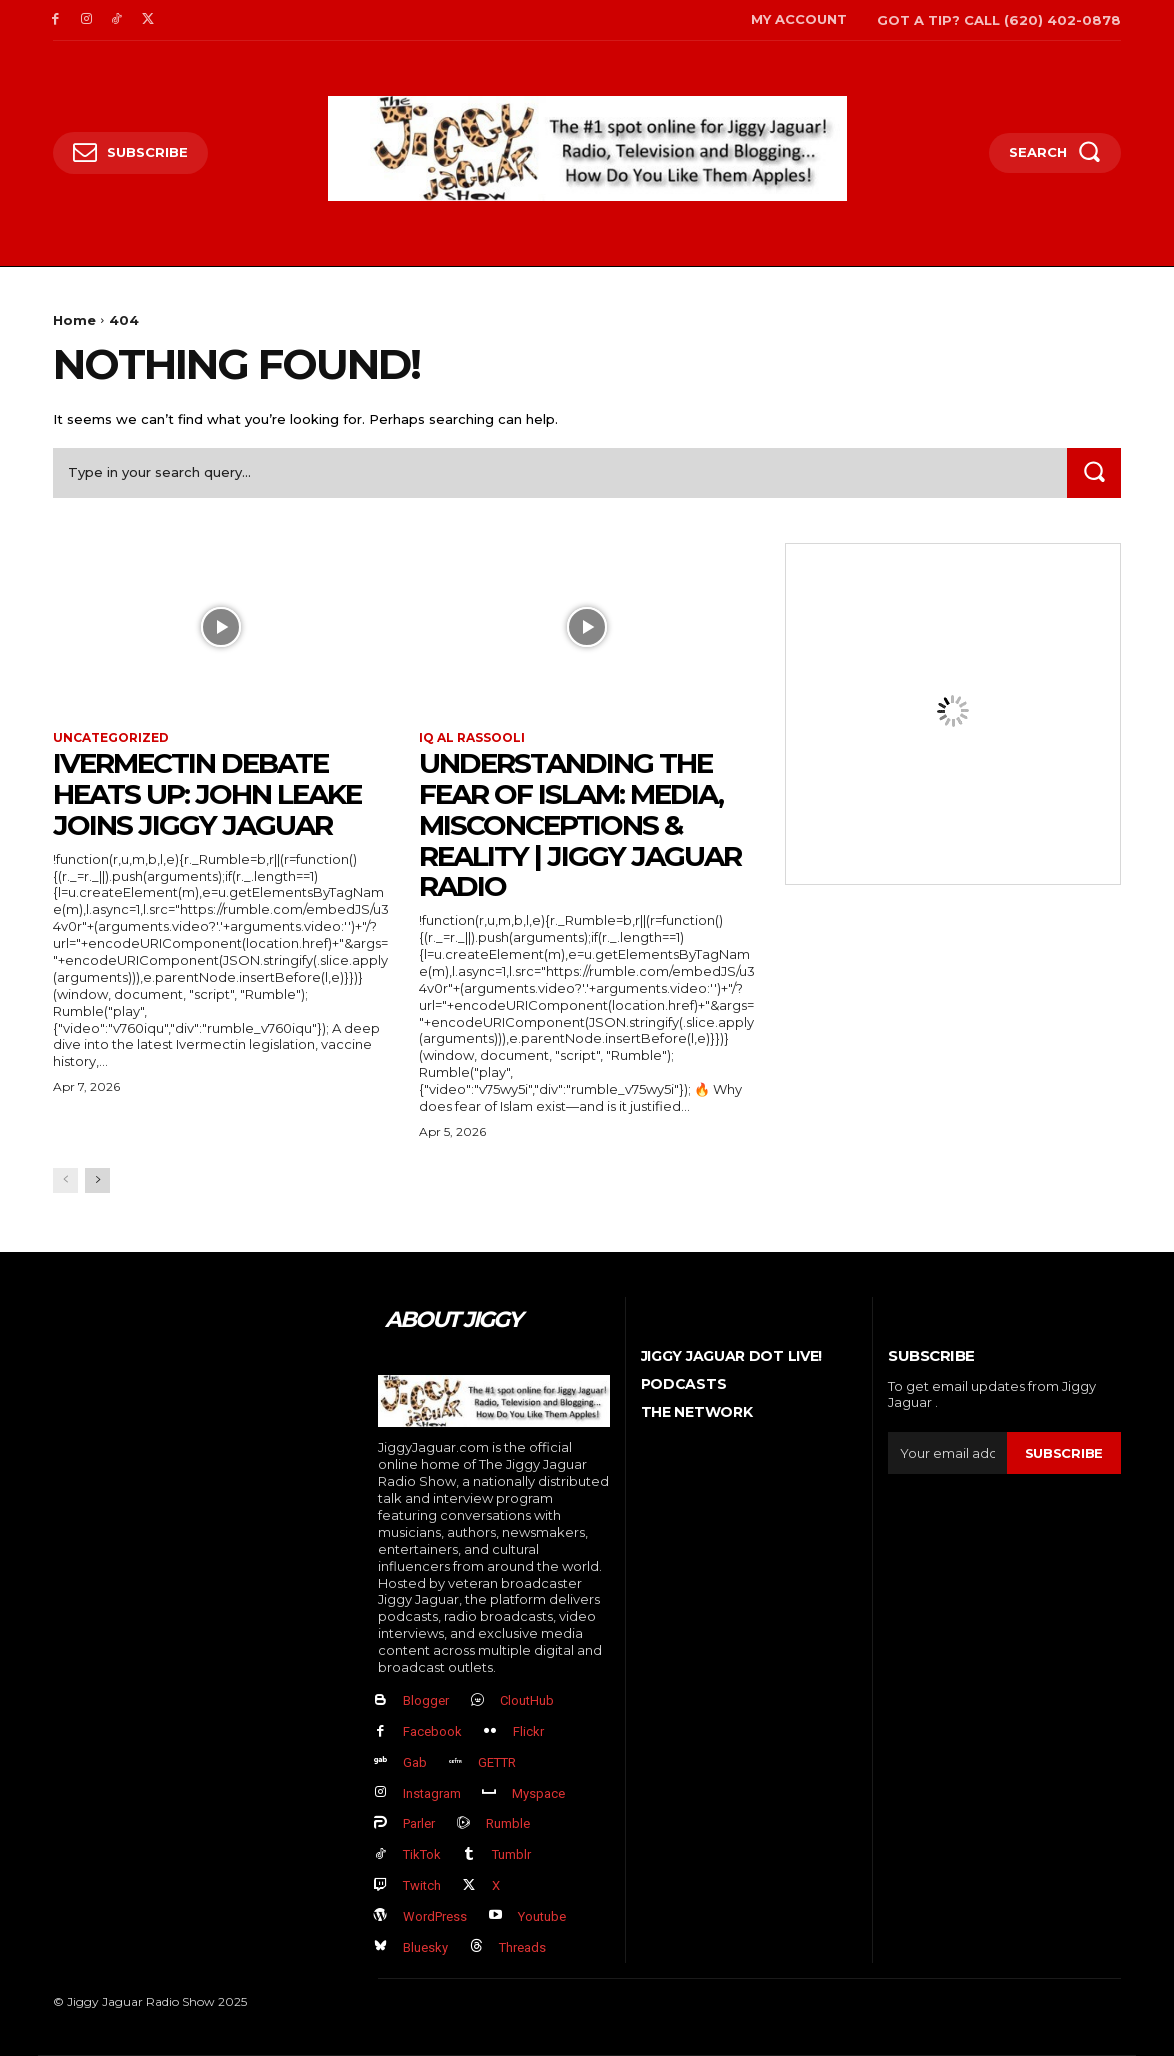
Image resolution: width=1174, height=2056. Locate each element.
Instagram (432, 1793)
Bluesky (425, 1947)
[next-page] (97, 1180)
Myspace (538, 1793)
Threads (522, 1947)
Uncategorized (111, 738)
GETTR (497, 1762)
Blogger (426, 1700)
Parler (419, 1823)
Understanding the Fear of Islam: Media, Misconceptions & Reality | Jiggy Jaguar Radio (580, 824)
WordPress (435, 1916)
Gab (415, 1762)
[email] (947, 1453)
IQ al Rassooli (472, 738)
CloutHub (527, 1700)
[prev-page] (65, 1180)
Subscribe (1064, 1453)
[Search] (1094, 472)
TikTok (422, 1854)
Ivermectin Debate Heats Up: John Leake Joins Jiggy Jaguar (207, 794)
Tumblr (511, 1854)
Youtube (542, 1916)
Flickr (528, 1731)
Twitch (422, 1885)
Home (74, 320)
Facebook (432, 1731)
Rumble (508, 1823)
